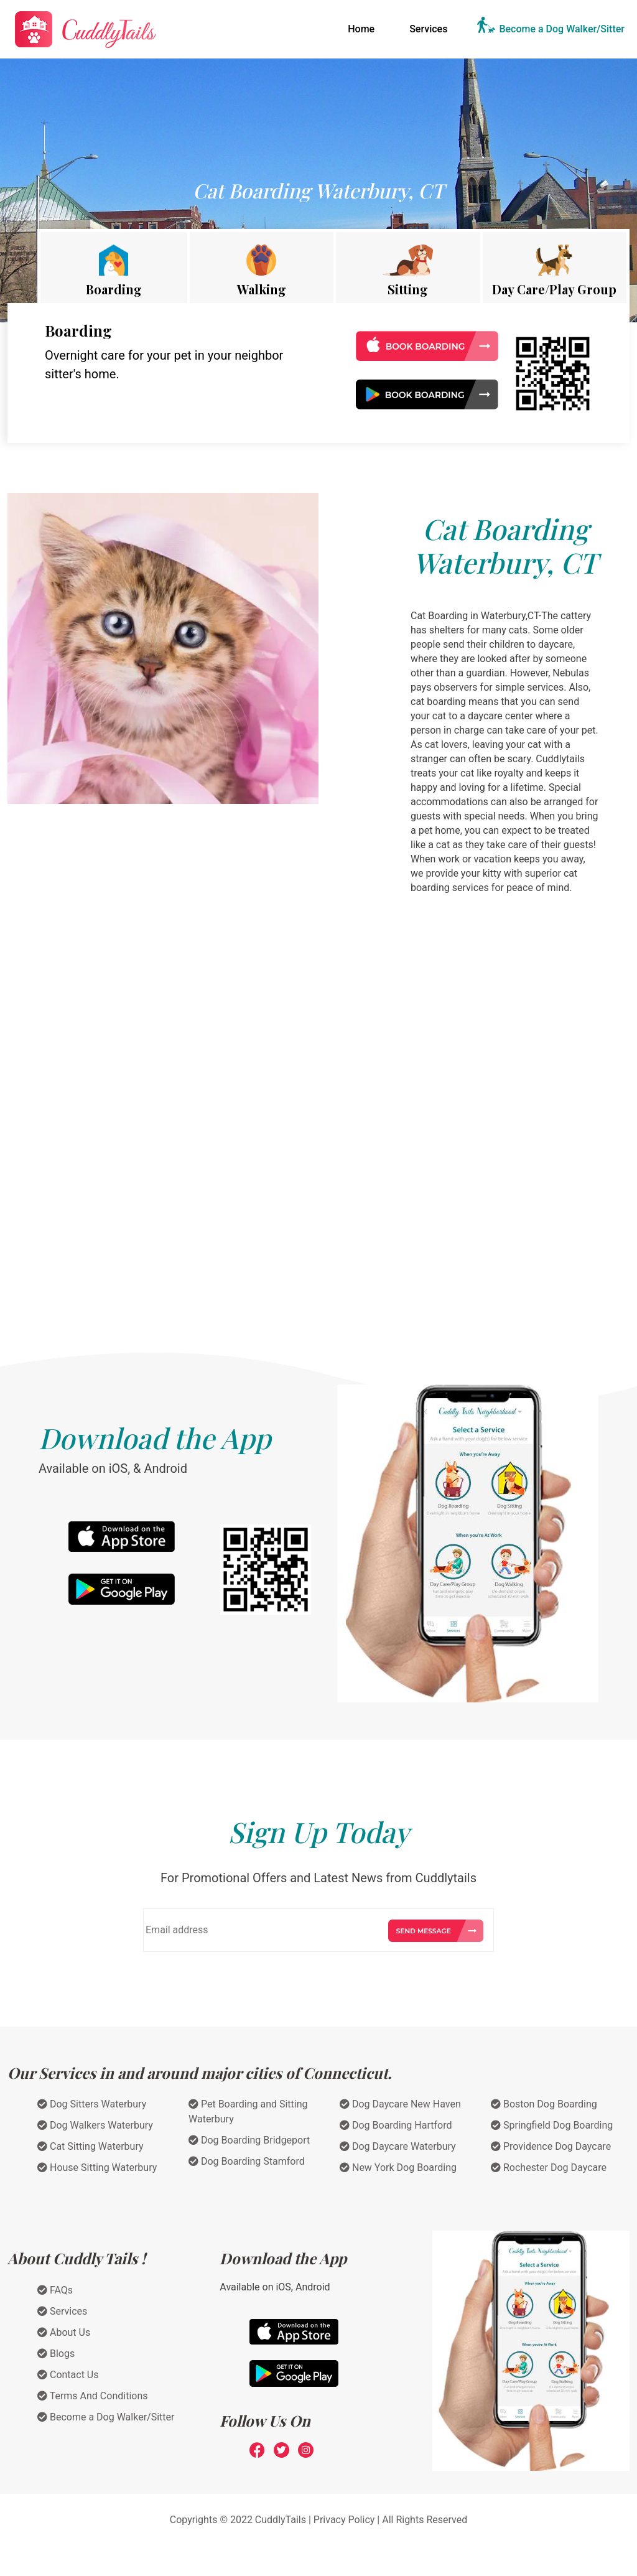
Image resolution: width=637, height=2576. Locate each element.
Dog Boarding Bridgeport (249, 2140)
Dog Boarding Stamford (246, 2161)
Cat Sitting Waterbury (90, 2146)
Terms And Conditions (92, 2396)
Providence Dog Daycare (551, 2146)
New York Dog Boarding (398, 2167)
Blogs (56, 2353)
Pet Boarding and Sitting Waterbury (248, 2111)
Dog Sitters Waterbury (91, 2104)
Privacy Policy (344, 2520)
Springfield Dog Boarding (552, 2125)
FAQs (55, 2290)
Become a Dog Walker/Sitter (562, 29)
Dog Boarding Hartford (396, 2125)
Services (428, 29)
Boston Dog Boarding (544, 2104)
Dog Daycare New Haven (400, 2104)
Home (363, 28)
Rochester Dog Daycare (549, 2167)
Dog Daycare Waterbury (398, 2146)
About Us (63, 2332)
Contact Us (68, 2375)
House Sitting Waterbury (97, 2167)
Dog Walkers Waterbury (95, 2125)
